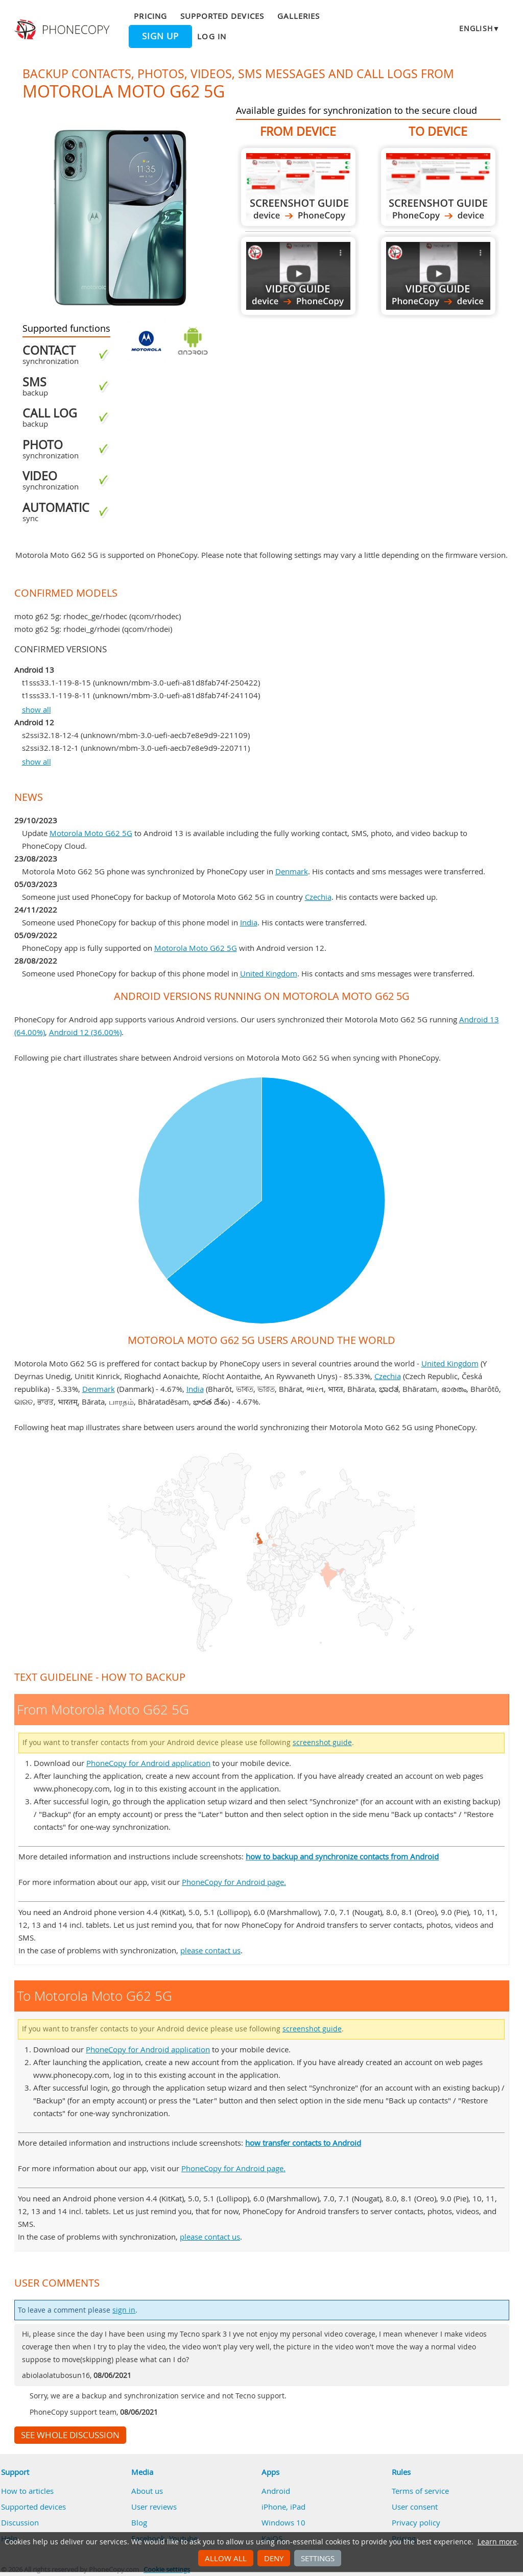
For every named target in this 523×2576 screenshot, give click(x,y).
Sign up (160, 36)
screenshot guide (322, 1742)
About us (147, 2491)
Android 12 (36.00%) (85, 1032)
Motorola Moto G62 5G (91, 833)
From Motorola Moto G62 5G (298, 187)
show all (36, 709)
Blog (139, 2522)
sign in (123, 2310)
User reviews (154, 2506)
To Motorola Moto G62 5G (438, 187)
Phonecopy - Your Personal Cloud (63, 29)
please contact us (210, 1950)
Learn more (497, 2541)
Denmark (291, 871)
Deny (273, 2558)
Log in (211, 36)
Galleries (298, 16)
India (248, 922)
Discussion (20, 2522)
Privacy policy (416, 2522)
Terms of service (420, 2491)
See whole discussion (70, 2435)
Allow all (226, 2558)
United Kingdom (268, 973)
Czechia (318, 897)
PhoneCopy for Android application (148, 1763)
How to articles (27, 2491)
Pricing (150, 16)
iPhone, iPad (283, 2506)
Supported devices (222, 16)
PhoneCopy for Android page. (234, 1882)
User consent (415, 2506)
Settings (318, 2558)
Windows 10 (283, 2522)
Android (276, 2491)
